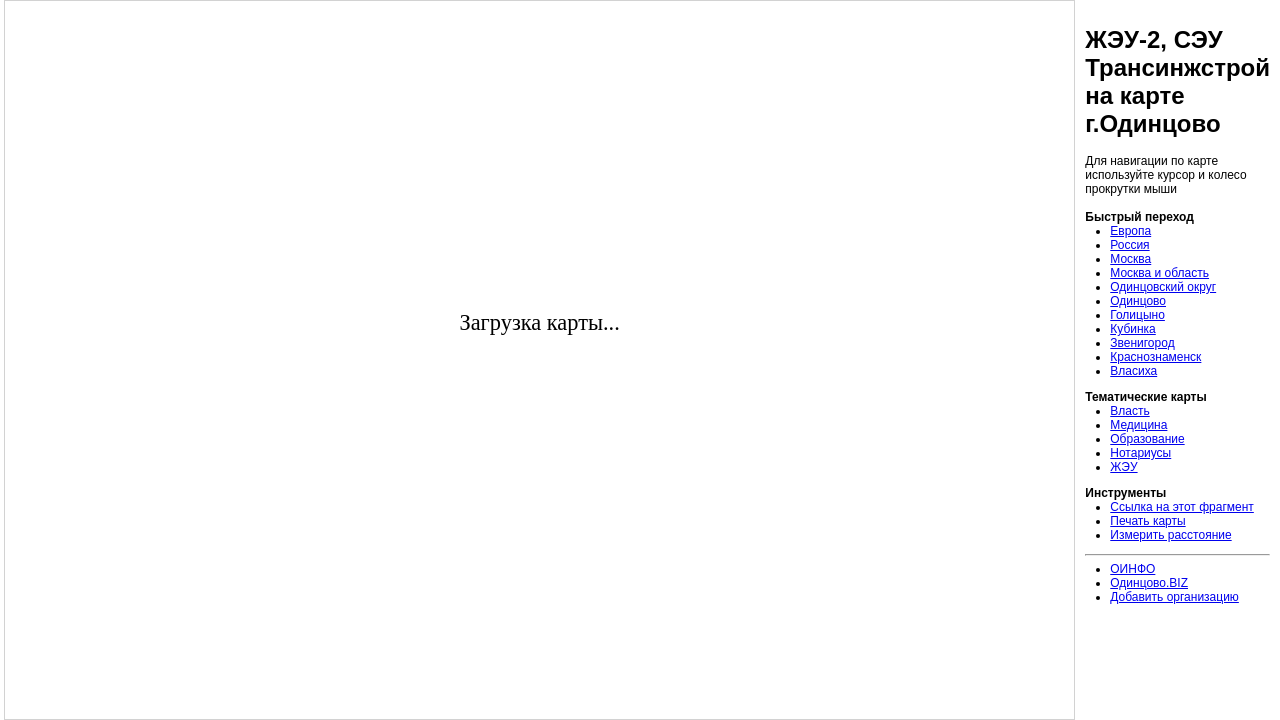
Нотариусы (1140, 453)
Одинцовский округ (1163, 287)
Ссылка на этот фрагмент (1182, 507)
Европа (1130, 231)
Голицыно (1137, 315)
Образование (1147, 439)
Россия (1129, 245)
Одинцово (1138, 301)
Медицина (1138, 425)
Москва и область (1159, 273)
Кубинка (1133, 329)
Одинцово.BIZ (1149, 583)
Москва (1130, 259)
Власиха (1133, 371)
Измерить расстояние (1170, 535)
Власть (1129, 411)
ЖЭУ (1123, 467)
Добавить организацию (1174, 597)
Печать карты (1147, 521)
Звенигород (1142, 343)
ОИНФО (1132, 569)
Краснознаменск (1155, 357)
